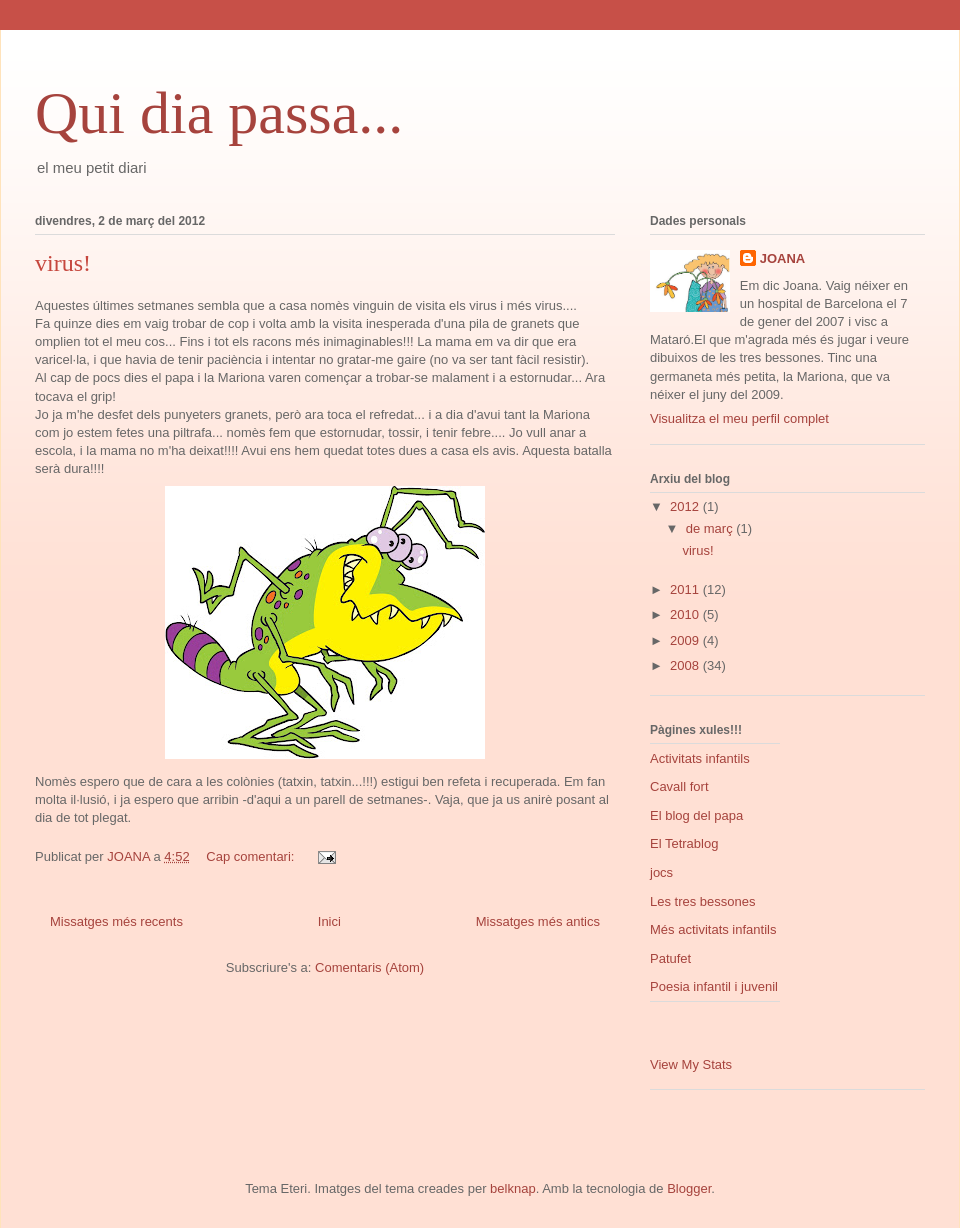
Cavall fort (679, 786)
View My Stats (691, 1064)
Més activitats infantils (713, 929)
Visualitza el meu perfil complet (739, 418)
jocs (661, 872)
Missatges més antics (538, 921)
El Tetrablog (684, 843)
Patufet (670, 958)
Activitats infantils (700, 758)
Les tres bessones (703, 901)
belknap (513, 1188)
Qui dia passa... (219, 113)
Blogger (689, 1188)
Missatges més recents (116, 921)
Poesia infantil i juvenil (714, 986)
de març (711, 528)
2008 (686, 665)
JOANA (783, 258)
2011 (686, 589)
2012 (686, 506)
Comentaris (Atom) (369, 967)
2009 (686, 640)
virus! (63, 263)
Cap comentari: (252, 856)
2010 (686, 614)
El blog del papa (696, 815)
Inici (329, 921)
